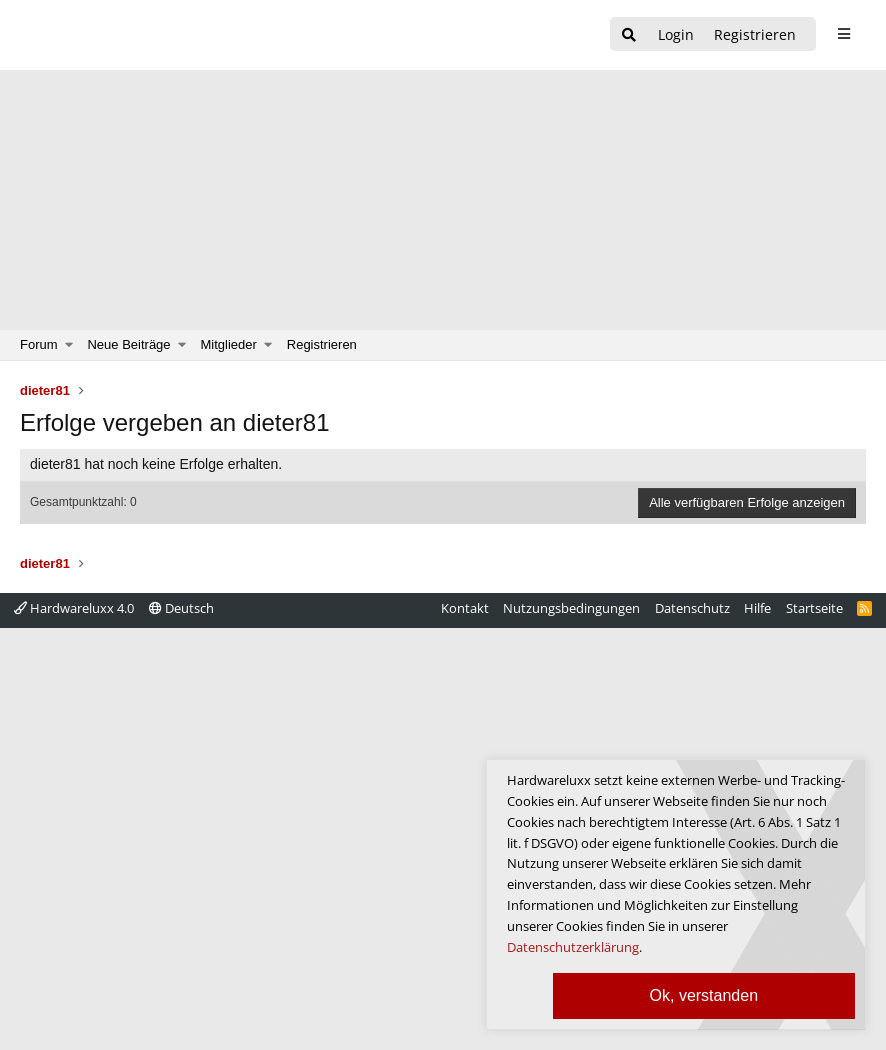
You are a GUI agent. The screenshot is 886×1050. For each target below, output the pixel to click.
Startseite (814, 608)
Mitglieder (229, 344)
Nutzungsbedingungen (571, 608)
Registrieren (322, 344)
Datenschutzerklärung (573, 947)
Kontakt (465, 608)
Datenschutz (692, 608)
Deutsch (181, 608)
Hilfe (757, 608)
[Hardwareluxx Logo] (121, 35)
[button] (69, 345)
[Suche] (629, 35)
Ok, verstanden (704, 995)
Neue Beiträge (128, 344)
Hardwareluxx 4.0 (74, 608)
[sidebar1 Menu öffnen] (843, 34)
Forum (39, 344)
